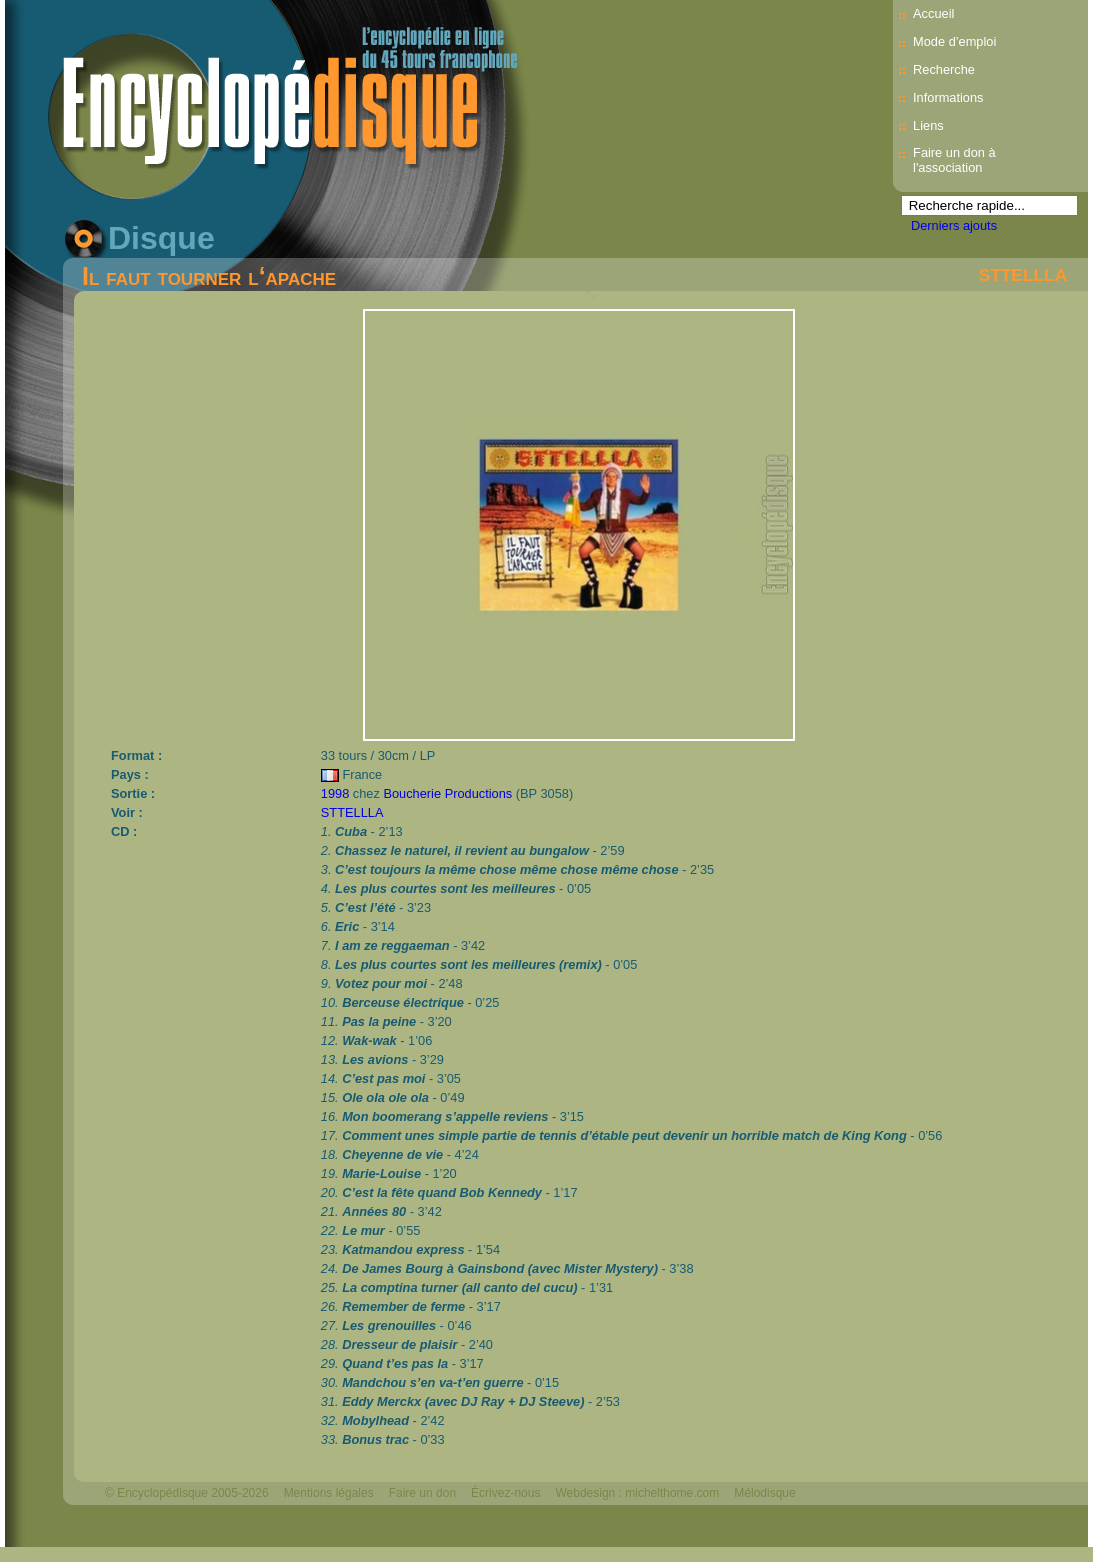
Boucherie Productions (447, 793)
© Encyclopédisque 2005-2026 (187, 1493)
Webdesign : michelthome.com (637, 1493)
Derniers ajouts (954, 225)
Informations (948, 97)
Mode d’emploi (954, 41)
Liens (928, 125)
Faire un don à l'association (954, 160)
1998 (335, 793)
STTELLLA (1023, 275)
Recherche (944, 69)
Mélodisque (764, 1493)
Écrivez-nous (505, 1493)
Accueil (933, 13)
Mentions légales (329, 1493)
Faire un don (422, 1493)
